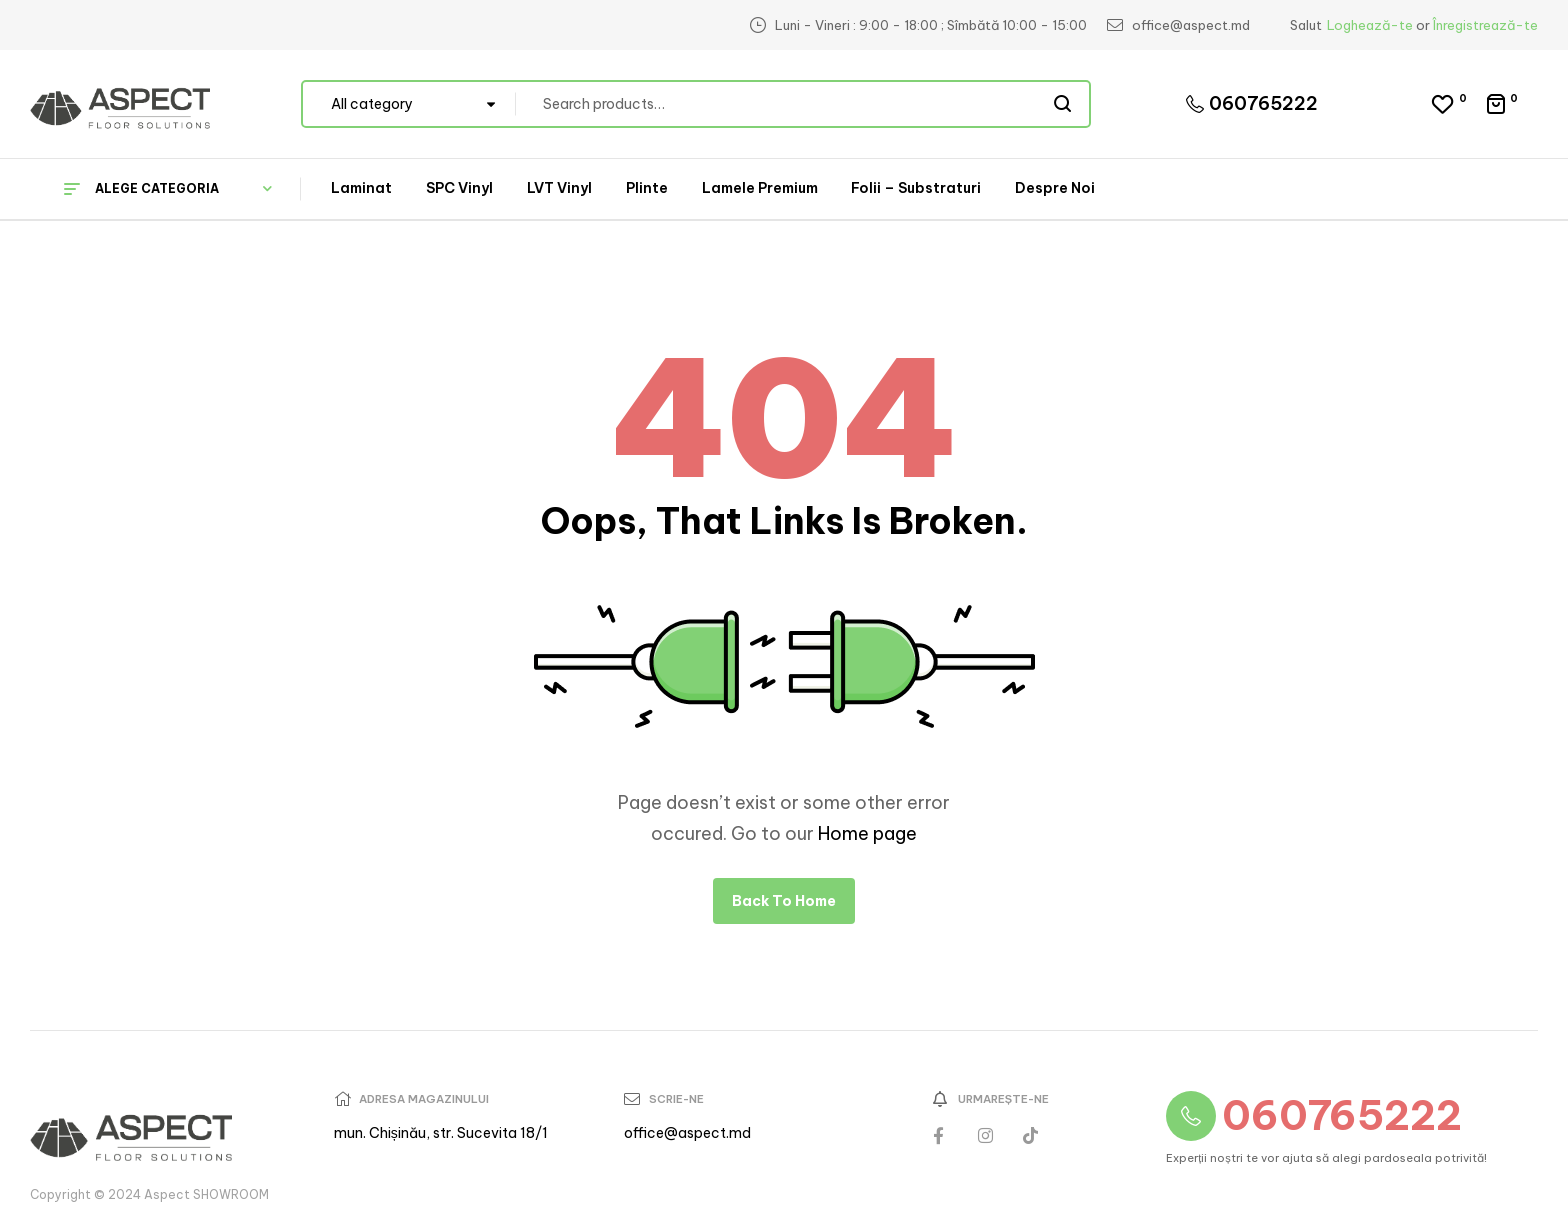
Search (1063, 104)
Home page (867, 833)
